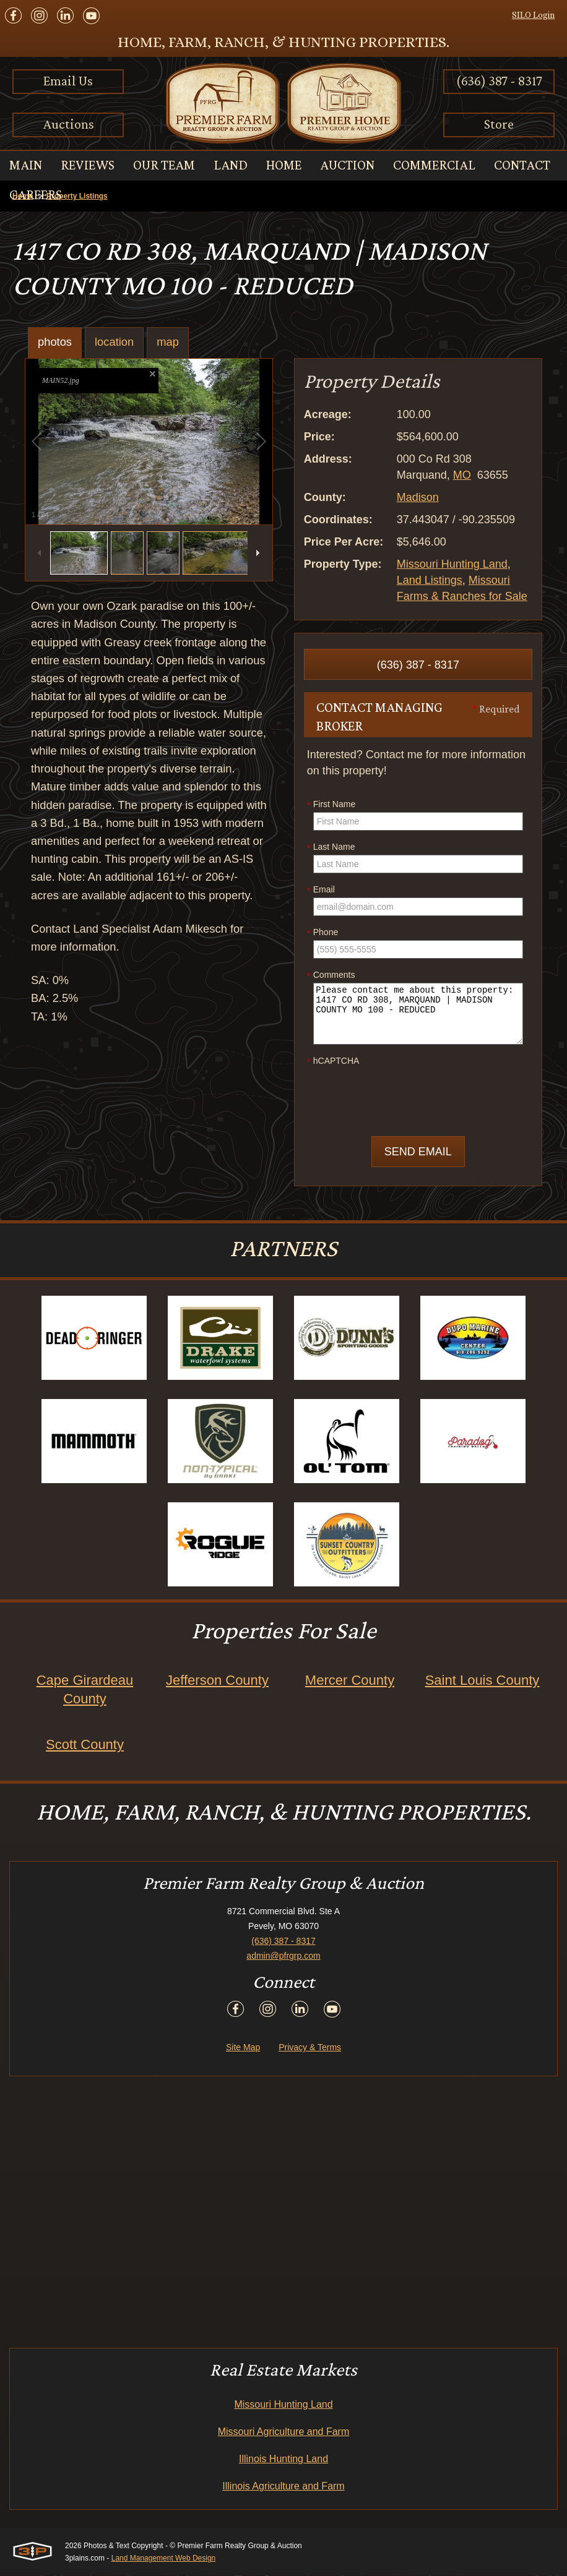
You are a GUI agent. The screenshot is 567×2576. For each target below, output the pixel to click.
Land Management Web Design (163, 2558)
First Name (331, 804)
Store (499, 124)
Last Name (331, 847)
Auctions (68, 124)
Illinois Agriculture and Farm (283, 2486)
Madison (418, 497)
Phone (322, 932)
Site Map (243, 2048)
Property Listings (77, 196)
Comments (331, 975)
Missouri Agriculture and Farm (284, 2432)
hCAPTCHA (333, 1061)
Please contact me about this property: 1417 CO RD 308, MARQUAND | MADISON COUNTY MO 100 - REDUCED (418, 1014)
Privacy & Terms (310, 2048)
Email (321, 890)
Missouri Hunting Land (452, 564)
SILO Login (533, 15)
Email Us (68, 80)
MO (462, 475)
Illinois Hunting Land (283, 2459)
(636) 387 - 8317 (499, 80)
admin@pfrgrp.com (283, 1956)
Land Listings (429, 580)
